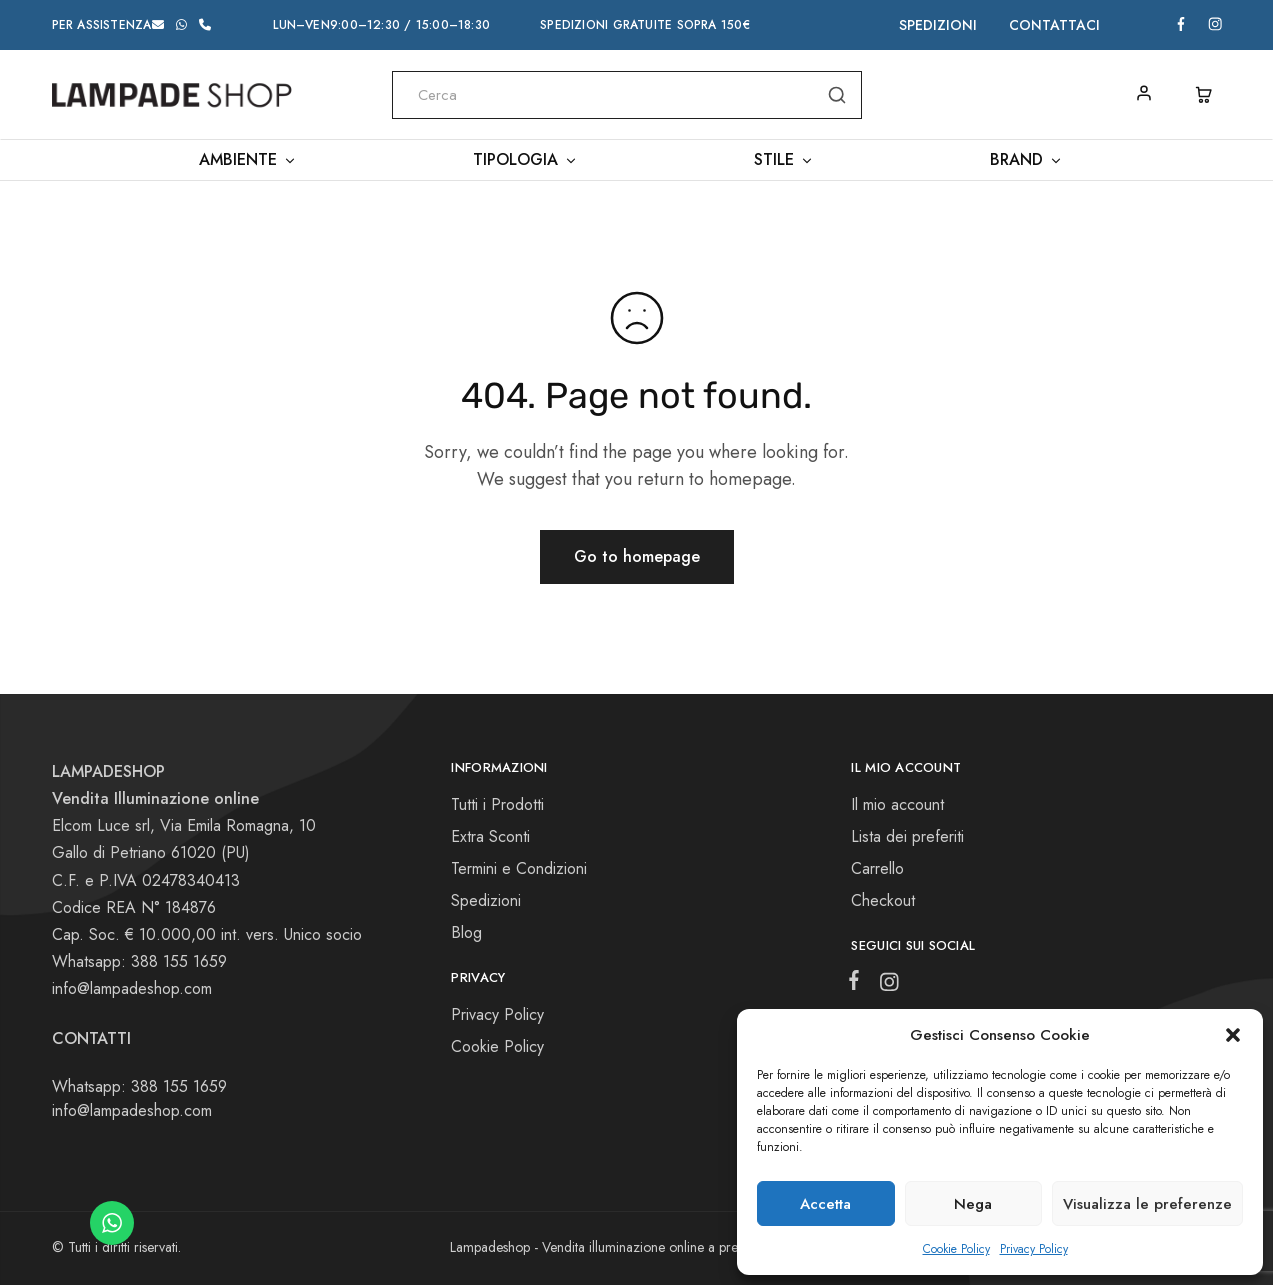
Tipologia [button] (525, 160)
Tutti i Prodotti (497, 804)
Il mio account (897, 804)
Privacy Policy (1034, 1249)
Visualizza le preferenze (1147, 1204)
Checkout (883, 900)
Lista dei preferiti (907, 836)
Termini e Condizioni (519, 868)
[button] (1233, 1035)
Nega (973, 1204)
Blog (466, 932)
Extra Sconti (490, 836)
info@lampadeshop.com (132, 988)
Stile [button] (784, 160)
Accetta (825, 1204)
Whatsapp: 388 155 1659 (139, 1086)
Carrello (877, 868)
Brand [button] (1026, 160)
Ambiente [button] (248, 160)
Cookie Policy (956, 1249)
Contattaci (1054, 25)
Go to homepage (637, 556)
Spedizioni (938, 25)
